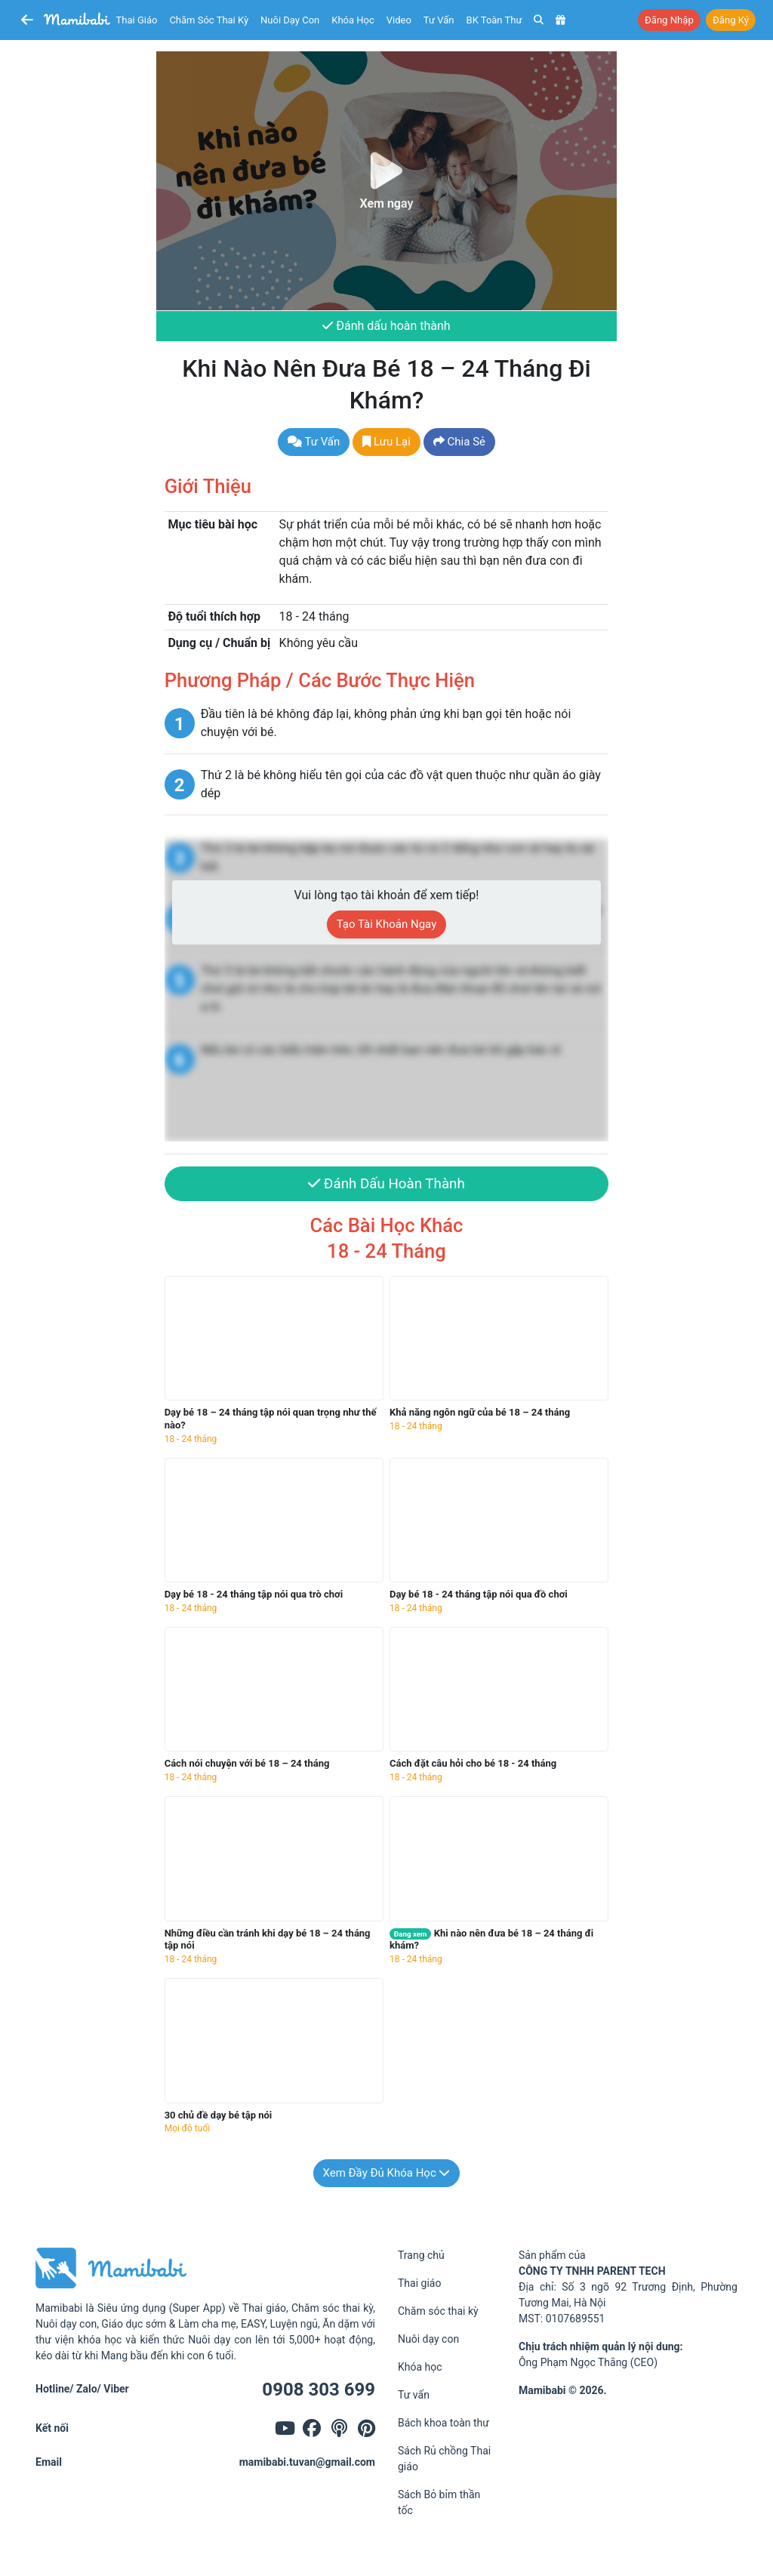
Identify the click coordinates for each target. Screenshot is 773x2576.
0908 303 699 (318, 2389)
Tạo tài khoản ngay (387, 924)
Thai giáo (137, 20)
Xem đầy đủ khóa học (387, 2173)
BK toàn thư (494, 20)
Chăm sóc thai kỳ (208, 20)
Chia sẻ (459, 441)
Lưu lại (386, 441)
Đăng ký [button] (731, 20)
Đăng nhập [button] (669, 20)
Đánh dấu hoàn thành (386, 326)
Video (398, 20)
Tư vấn (438, 20)
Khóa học (352, 20)
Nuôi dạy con (289, 20)
